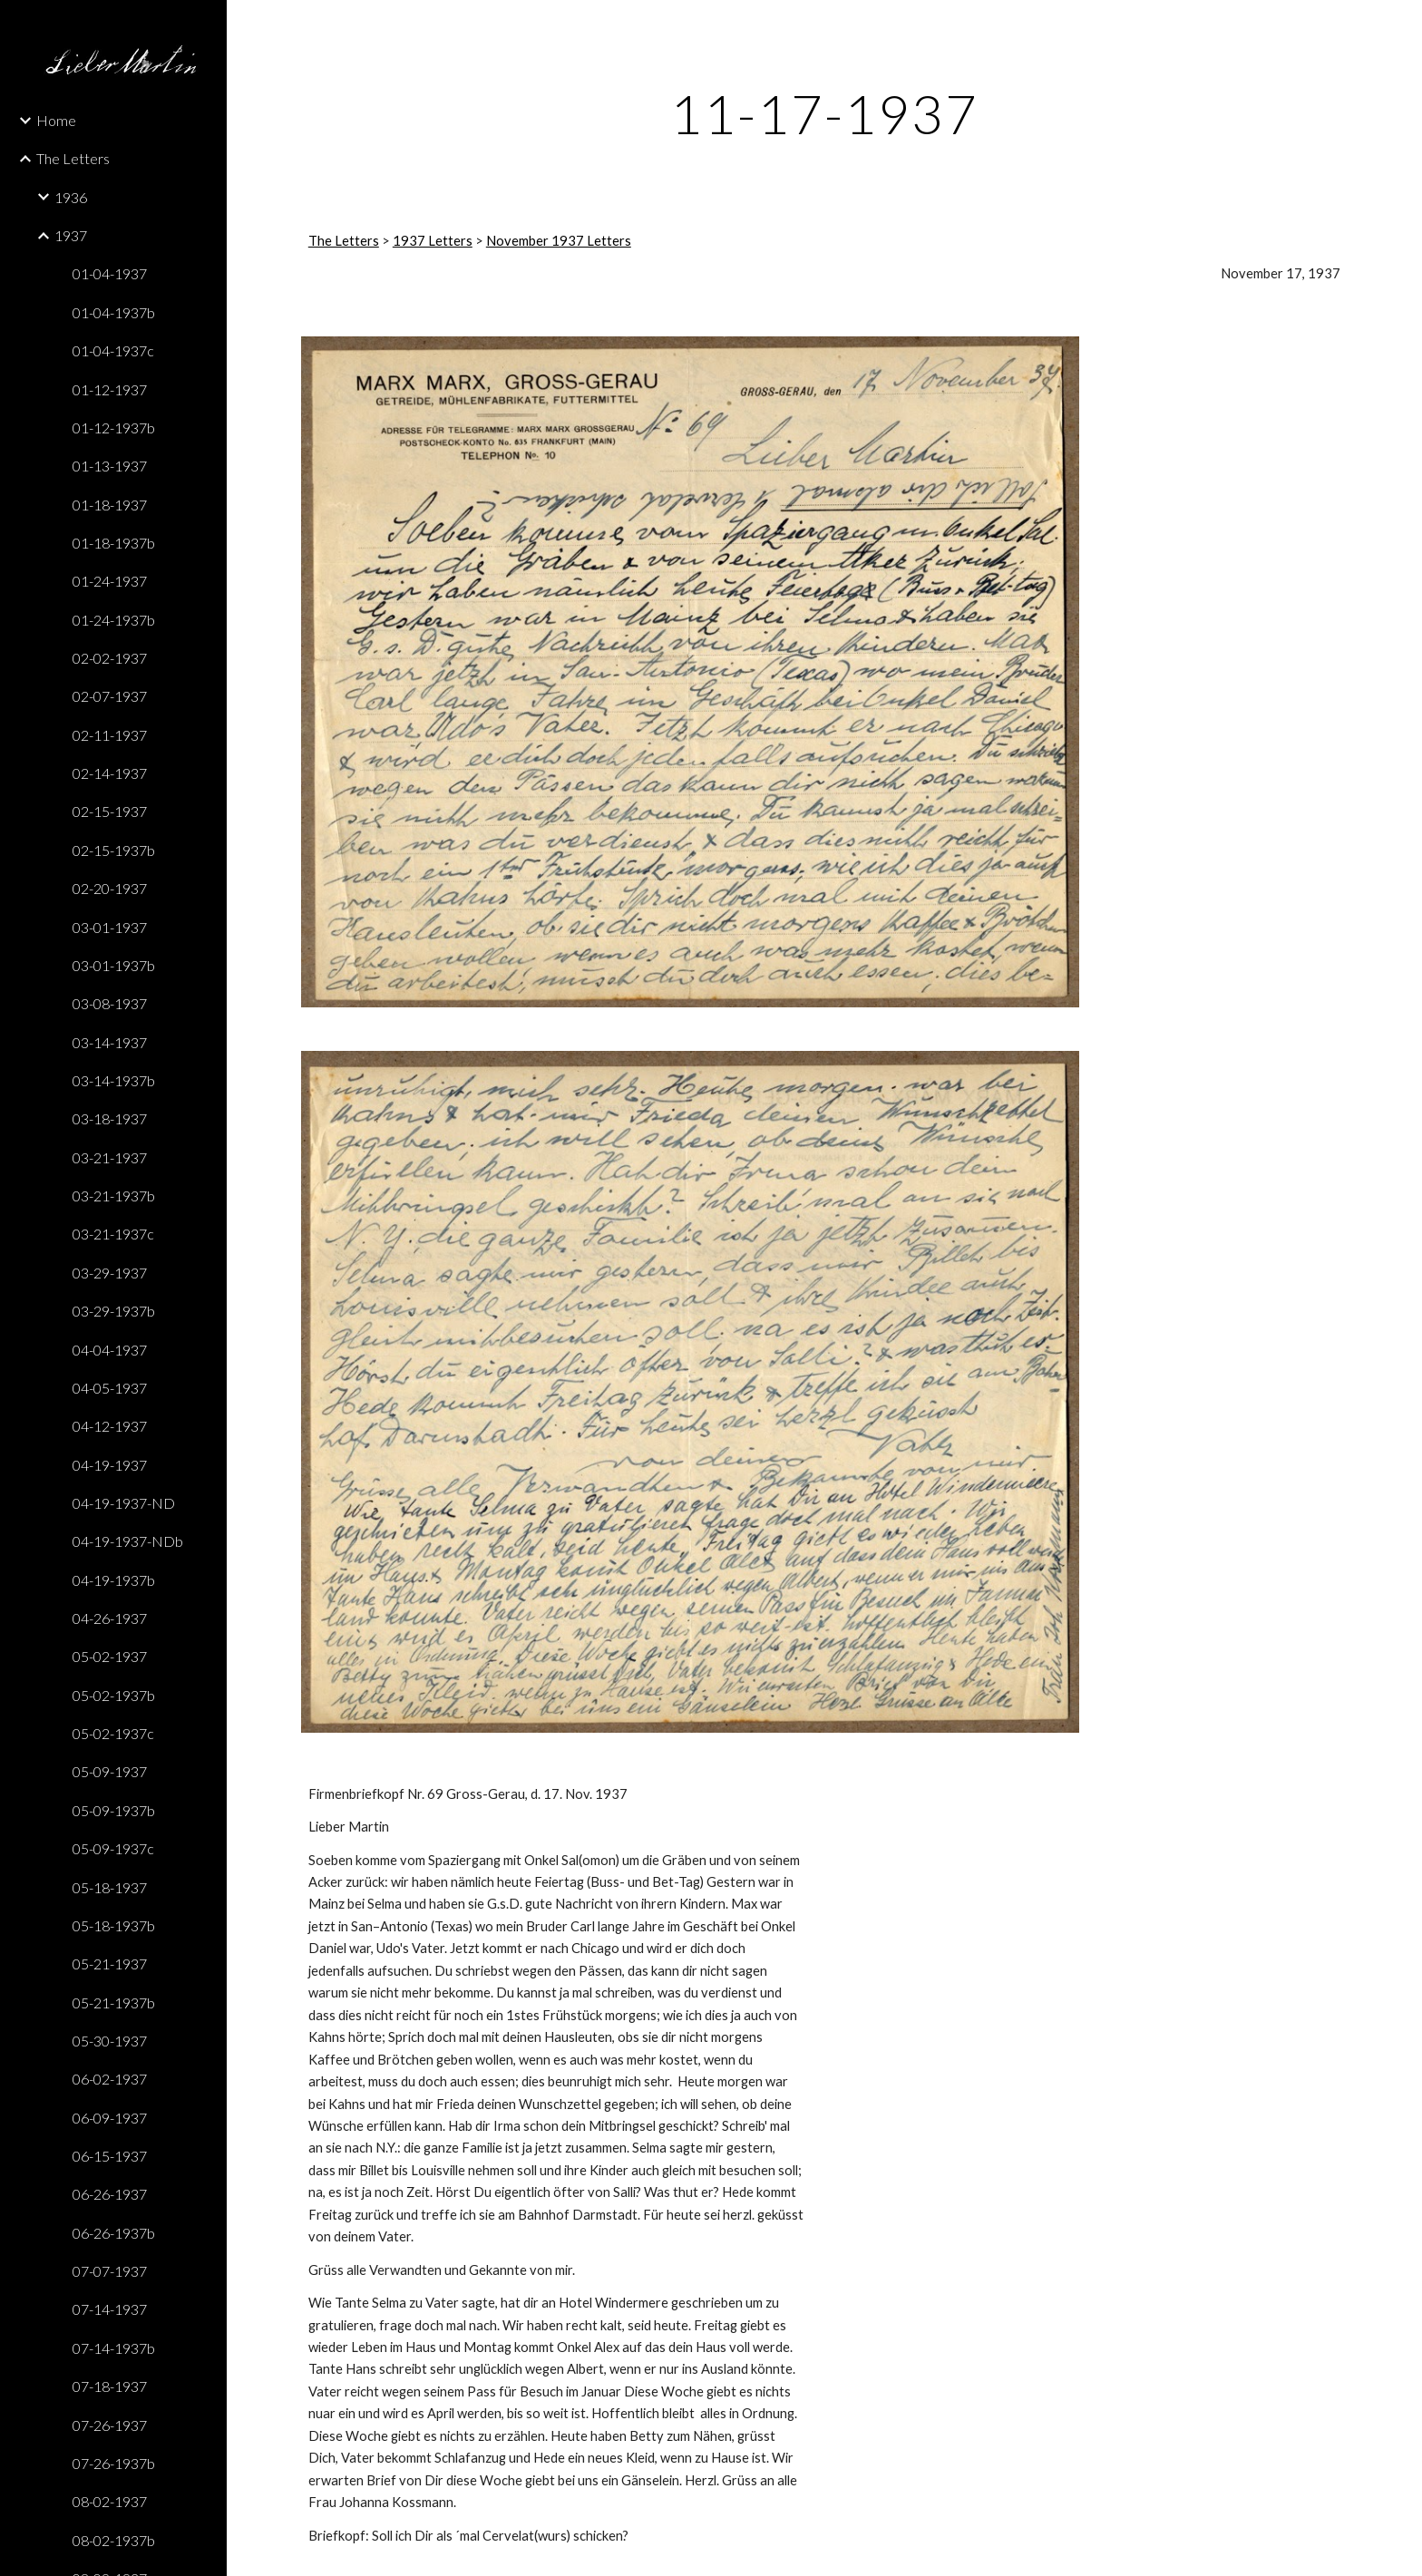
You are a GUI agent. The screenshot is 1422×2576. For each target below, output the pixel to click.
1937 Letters (432, 240)
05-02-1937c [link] (113, 1733)
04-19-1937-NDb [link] (128, 1541)
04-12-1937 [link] (110, 1425)
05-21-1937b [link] (114, 2002)
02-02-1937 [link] (110, 657)
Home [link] (56, 120)
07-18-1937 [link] (110, 2386)
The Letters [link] (73, 158)
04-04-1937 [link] (110, 1349)
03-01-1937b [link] (114, 965)
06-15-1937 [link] (110, 2155)
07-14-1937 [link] (110, 2309)
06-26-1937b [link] (114, 2232)
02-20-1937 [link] (110, 888)
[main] (824, 113)
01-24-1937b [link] (114, 619)
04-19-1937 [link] (110, 1464)
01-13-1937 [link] (110, 465)
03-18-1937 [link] (110, 1118)
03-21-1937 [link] (110, 1157)
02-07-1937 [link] (110, 696)
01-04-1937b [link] (114, 312)
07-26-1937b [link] (114, 2463)
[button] (1400, 25)
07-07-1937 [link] (110, 2271)
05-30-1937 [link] (110, 2040)
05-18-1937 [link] (110, 1887)
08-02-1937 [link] (110, 2501)
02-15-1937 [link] (110, 811)
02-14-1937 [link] (110, 773)
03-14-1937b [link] (114, 1080)
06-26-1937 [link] (110, 2193)
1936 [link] (70, 197)
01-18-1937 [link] (110, 504)
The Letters (343, 240)
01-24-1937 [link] (110, 580)
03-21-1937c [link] (113, 1233)
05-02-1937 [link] (110, 1656)
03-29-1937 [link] (110, 1272)
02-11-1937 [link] (110, 735)
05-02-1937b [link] (114, 1695)
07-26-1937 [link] (110, 2425)
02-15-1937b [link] (114, 850)
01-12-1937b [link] (114, 427)
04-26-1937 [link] (110, 1618)
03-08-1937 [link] (110, 1003)
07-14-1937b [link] (114, 2348)
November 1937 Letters (558, 240)
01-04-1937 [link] (110, 273)
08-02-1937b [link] (114, 2540)
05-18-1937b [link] (114, 1925)
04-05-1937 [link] (110, 1387)
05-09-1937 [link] (110, 1771)
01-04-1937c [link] (113, 350)
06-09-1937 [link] (110, 2117)
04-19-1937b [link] (114, 1580)
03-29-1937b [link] (114, 1310)
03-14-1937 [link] (110, 1042)
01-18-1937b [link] (114, 542)
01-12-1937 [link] (110, 389)
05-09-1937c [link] (113, 1848)
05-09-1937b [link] (114, 1810)
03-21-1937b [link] (114, 1195)
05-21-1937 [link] (110, 1963)
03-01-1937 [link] (110, 927)
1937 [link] (70, 235)
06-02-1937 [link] (110, 2078)
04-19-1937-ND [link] (124, 1503)
